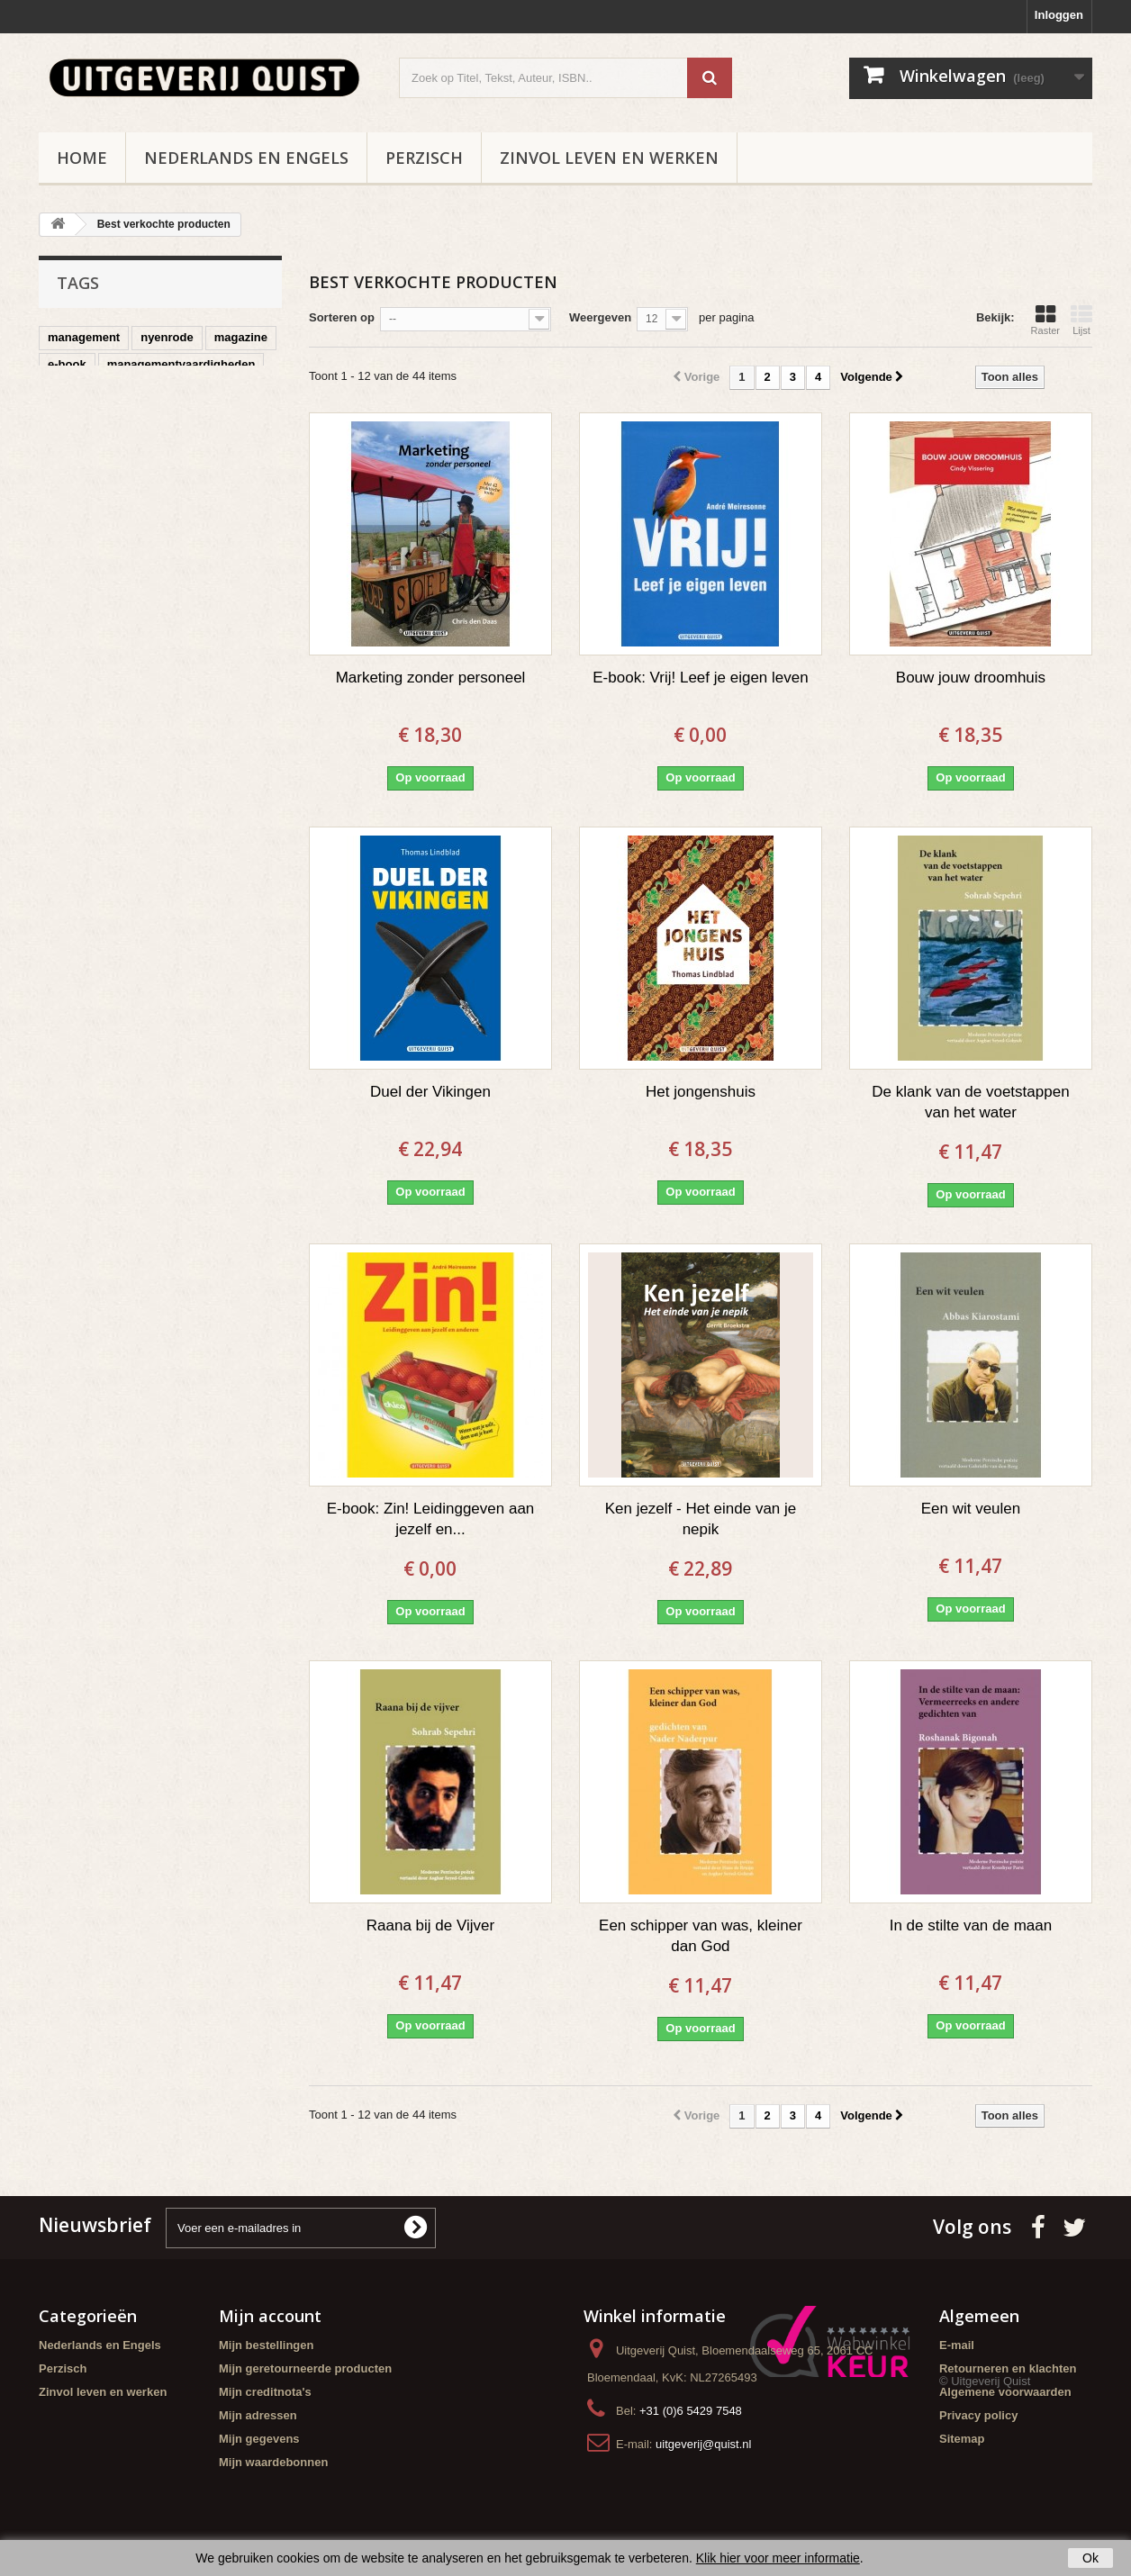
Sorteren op (342, 317)
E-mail (956, 2345)
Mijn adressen (258, 2415)
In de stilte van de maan (971, 1925)
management (84, 337)
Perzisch (424, 157)
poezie (134, 391)
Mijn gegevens (259, 2438)
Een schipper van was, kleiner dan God (700, 1936)
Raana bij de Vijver (430, 1925)
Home (82, 157)
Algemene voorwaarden (1005, 2392)
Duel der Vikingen (430, 1091)
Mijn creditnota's (265, 2392)
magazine (240, 337)
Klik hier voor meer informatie (778, 2558)
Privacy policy (978, 2415)
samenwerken (174, 445)
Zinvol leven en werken (609, 157)
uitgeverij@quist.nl (703, 2444)
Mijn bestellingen (266, 2345)
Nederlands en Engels (246, 157)
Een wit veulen (971, 1508)
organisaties (207, 391)
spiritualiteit (81, 445)
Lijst (1081, 319)
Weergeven (600, 317)
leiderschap (180, 418)
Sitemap (962, 2438)
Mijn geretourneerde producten (305, 2368)
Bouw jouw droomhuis (970, 677)
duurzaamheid (87, 418)
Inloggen (1059, 15)
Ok (1090, 2558)
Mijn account (270, 2316)
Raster (1045, 319)
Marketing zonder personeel (431, 677)
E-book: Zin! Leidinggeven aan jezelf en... (431, 1519)
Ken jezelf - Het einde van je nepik (701, 1519)
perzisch (71, 391)
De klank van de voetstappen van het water (970, 1102)
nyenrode (167, 337)
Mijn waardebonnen (273, 2462)
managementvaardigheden (181, 364)
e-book (67, 364)
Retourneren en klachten (1007, 2368)
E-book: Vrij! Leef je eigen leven (700, 677)
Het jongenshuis (701, 1091)
